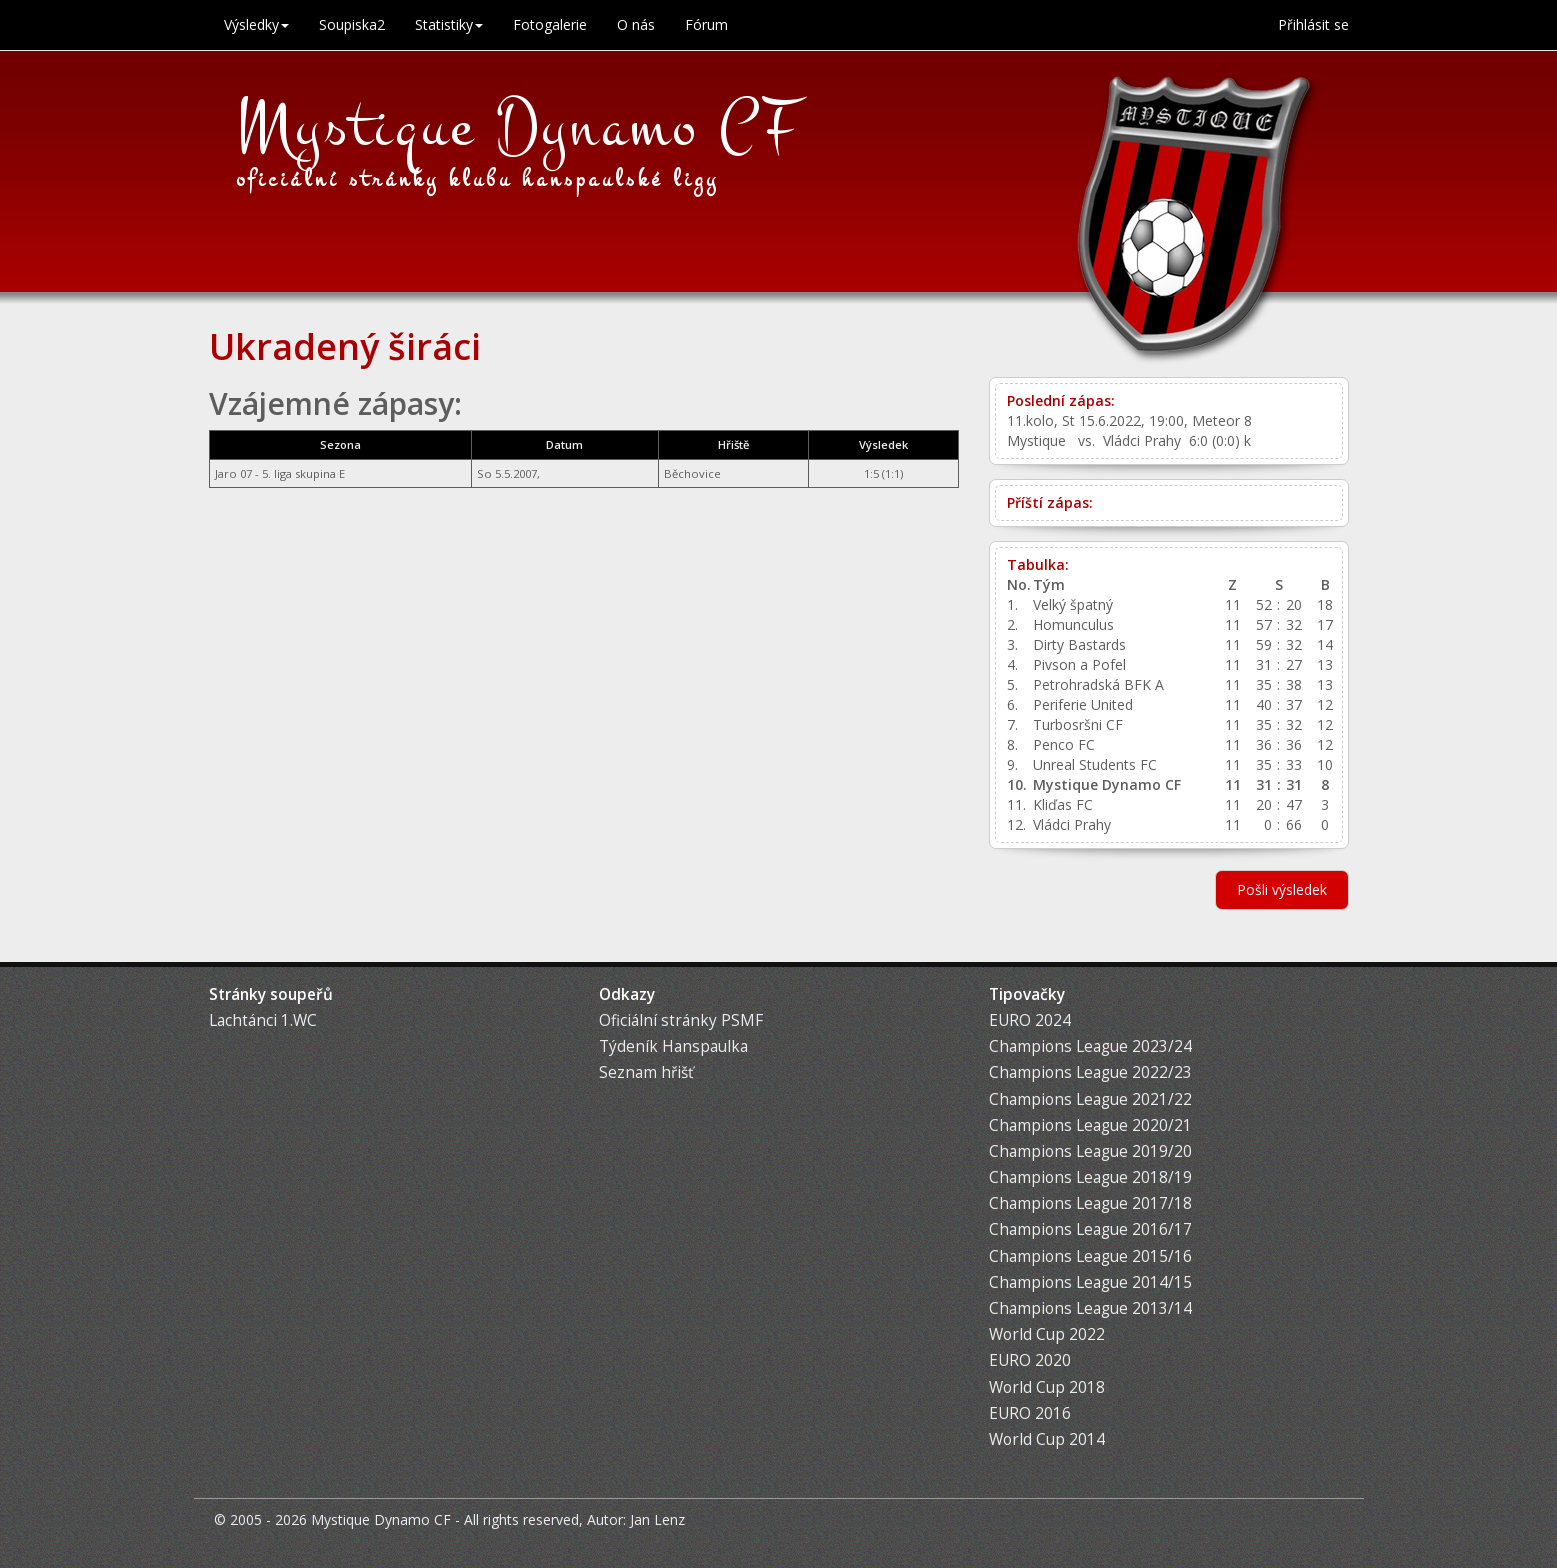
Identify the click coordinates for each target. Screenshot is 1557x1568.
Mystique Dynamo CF (519, 127)
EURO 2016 (1030, 1413)
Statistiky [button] (449, 24)
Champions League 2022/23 (1090, 1072)
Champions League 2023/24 (1090, 1046)
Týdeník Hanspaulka (673, 1046)
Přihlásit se (1313, 24)
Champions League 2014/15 (1090, 1282)
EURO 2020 (1030, 1360)
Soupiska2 (352, 24)
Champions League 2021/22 (1090, 1099)
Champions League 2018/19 (1090, 1177)
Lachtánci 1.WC (263, 1020)
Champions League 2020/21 (1090, 1125)
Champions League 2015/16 (1090, 1256)
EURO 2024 (1030, 1020)
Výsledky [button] (256, 24)
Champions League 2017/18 (1090, 1203)
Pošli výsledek (1282, 889)
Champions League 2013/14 (1090, 1308)
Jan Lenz (657, 1519)
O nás (636, 24)
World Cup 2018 (1047, 1387)
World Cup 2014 (1047, 1439)
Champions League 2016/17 (1090, 1229)
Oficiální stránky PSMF (681, 1020)
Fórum (706, 24)
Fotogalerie (550, 24)
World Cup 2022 (1047, 1334)
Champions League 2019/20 (1090, 1151)
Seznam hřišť (646, 1072)
